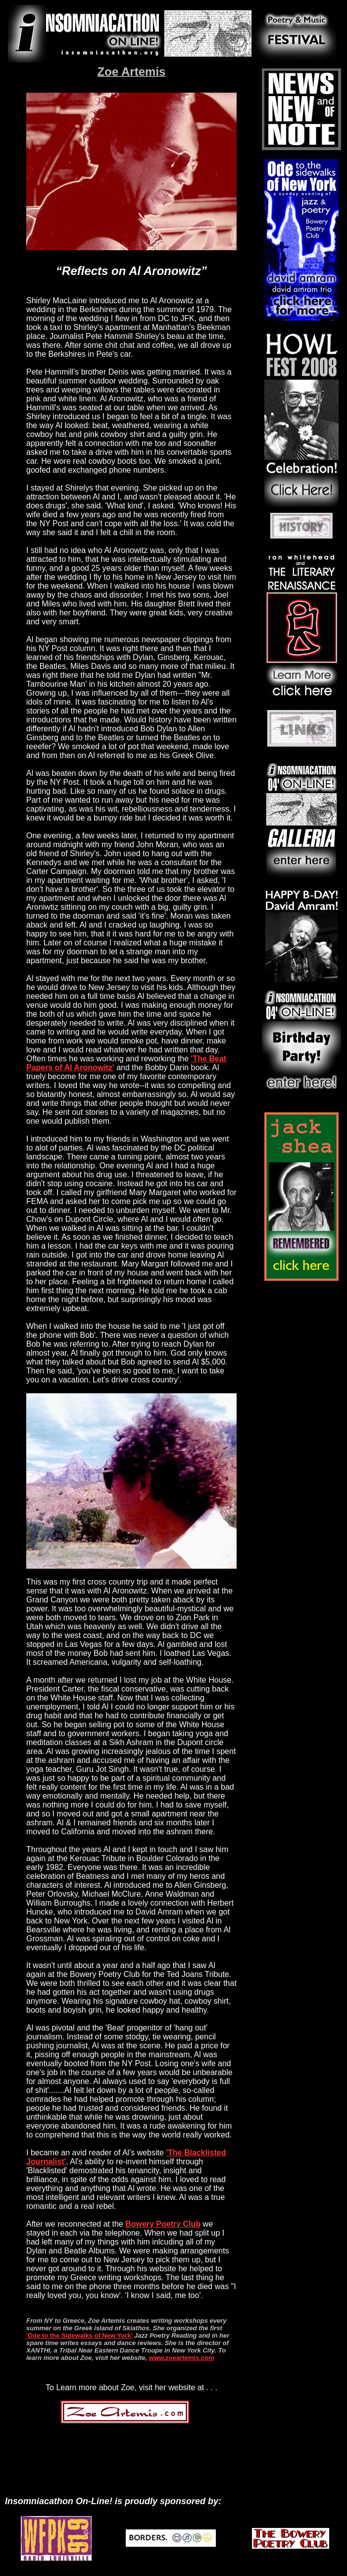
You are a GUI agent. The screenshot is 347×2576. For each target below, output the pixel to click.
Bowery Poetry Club (162, 2224)
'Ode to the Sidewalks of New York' (79, 2335)
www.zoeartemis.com (181, 2357)
